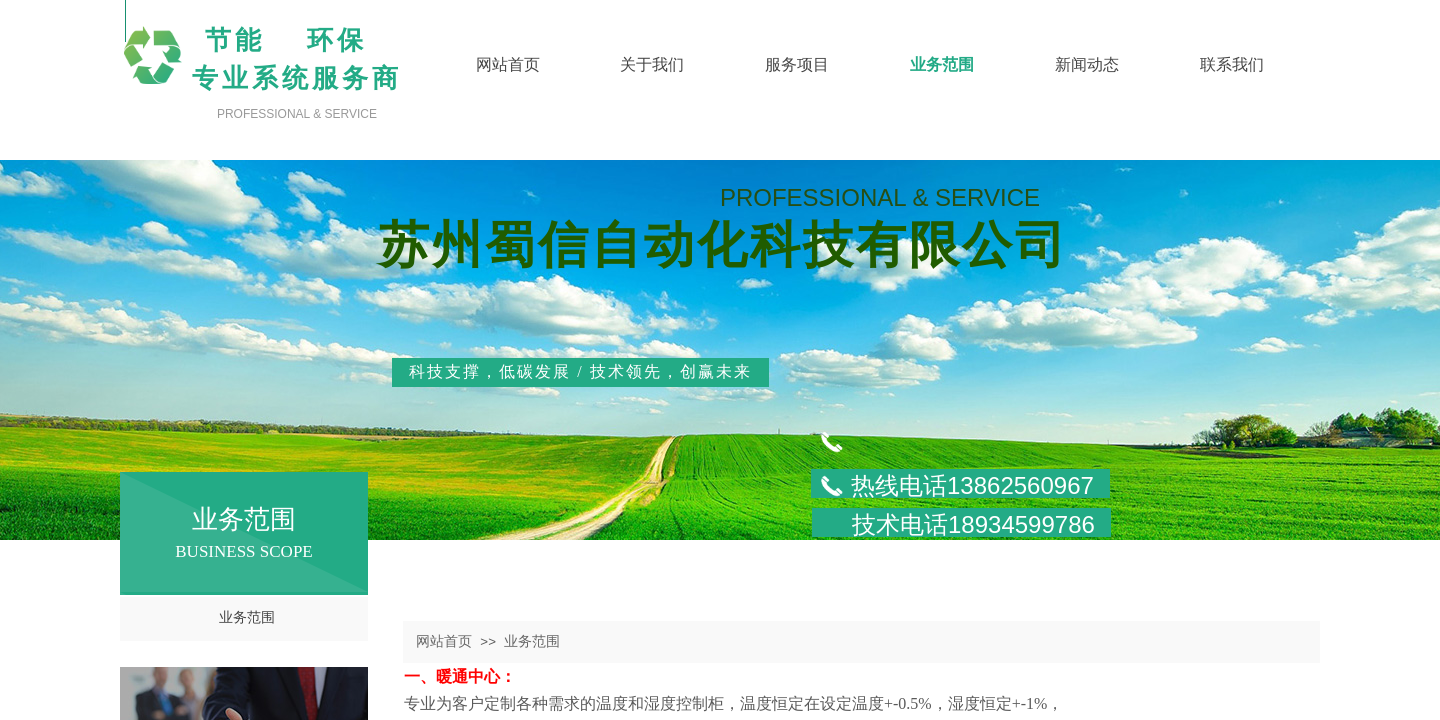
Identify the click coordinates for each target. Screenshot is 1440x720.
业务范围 (247, 617)
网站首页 (444, 641)
